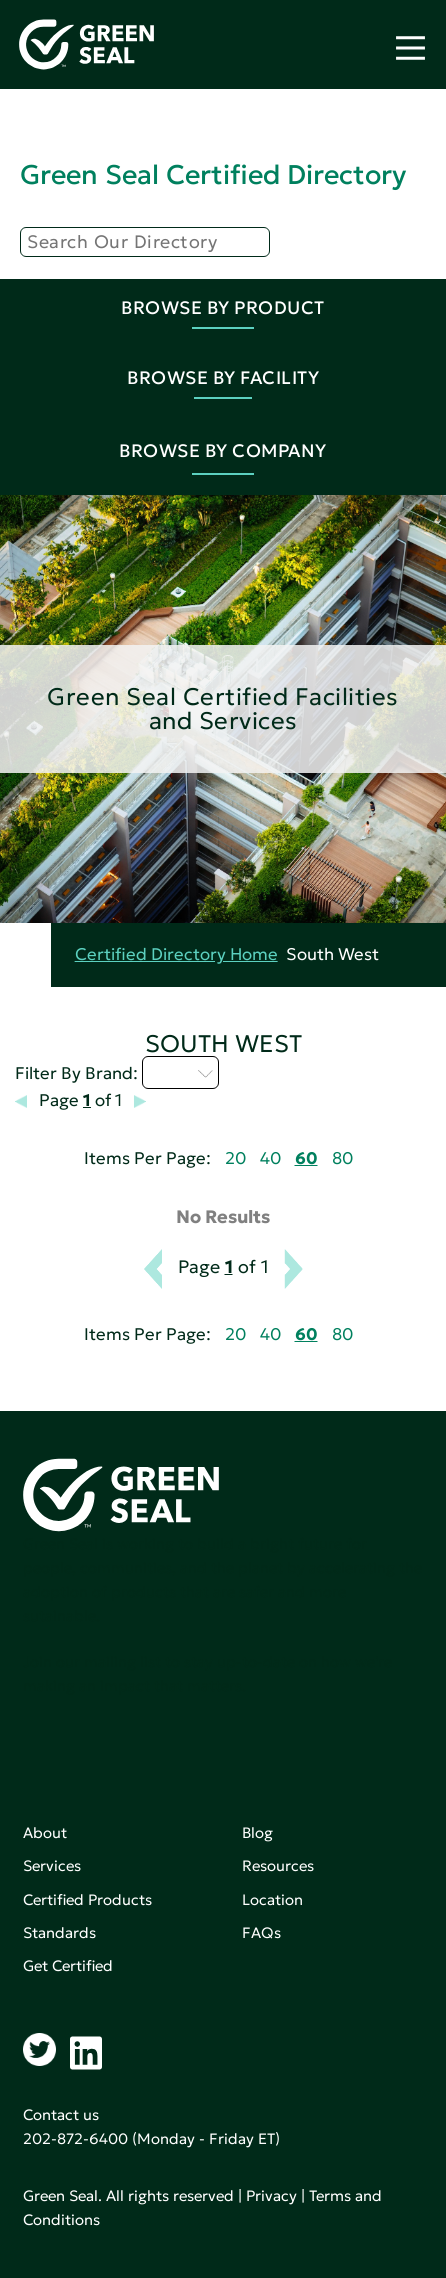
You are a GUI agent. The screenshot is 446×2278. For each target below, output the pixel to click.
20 (235, 1158)
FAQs (261, 1932)
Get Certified (68, 1965)
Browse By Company (223, 450)
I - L (180, 1072)
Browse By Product (223, 307)
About (45, 1832)
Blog (257, 1832)
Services (52, 1865)
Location (272, 1899)
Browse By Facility (223, 377)
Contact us (61, 2114)
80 (342, 1158)
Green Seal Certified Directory (213, 174)
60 (306, 1158)
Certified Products (87, 1899)
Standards (59, 1932)
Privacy (271, 2195)
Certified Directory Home (176, 954)
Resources (278, 1865)
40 (270, 1158)
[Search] (145, 242)
